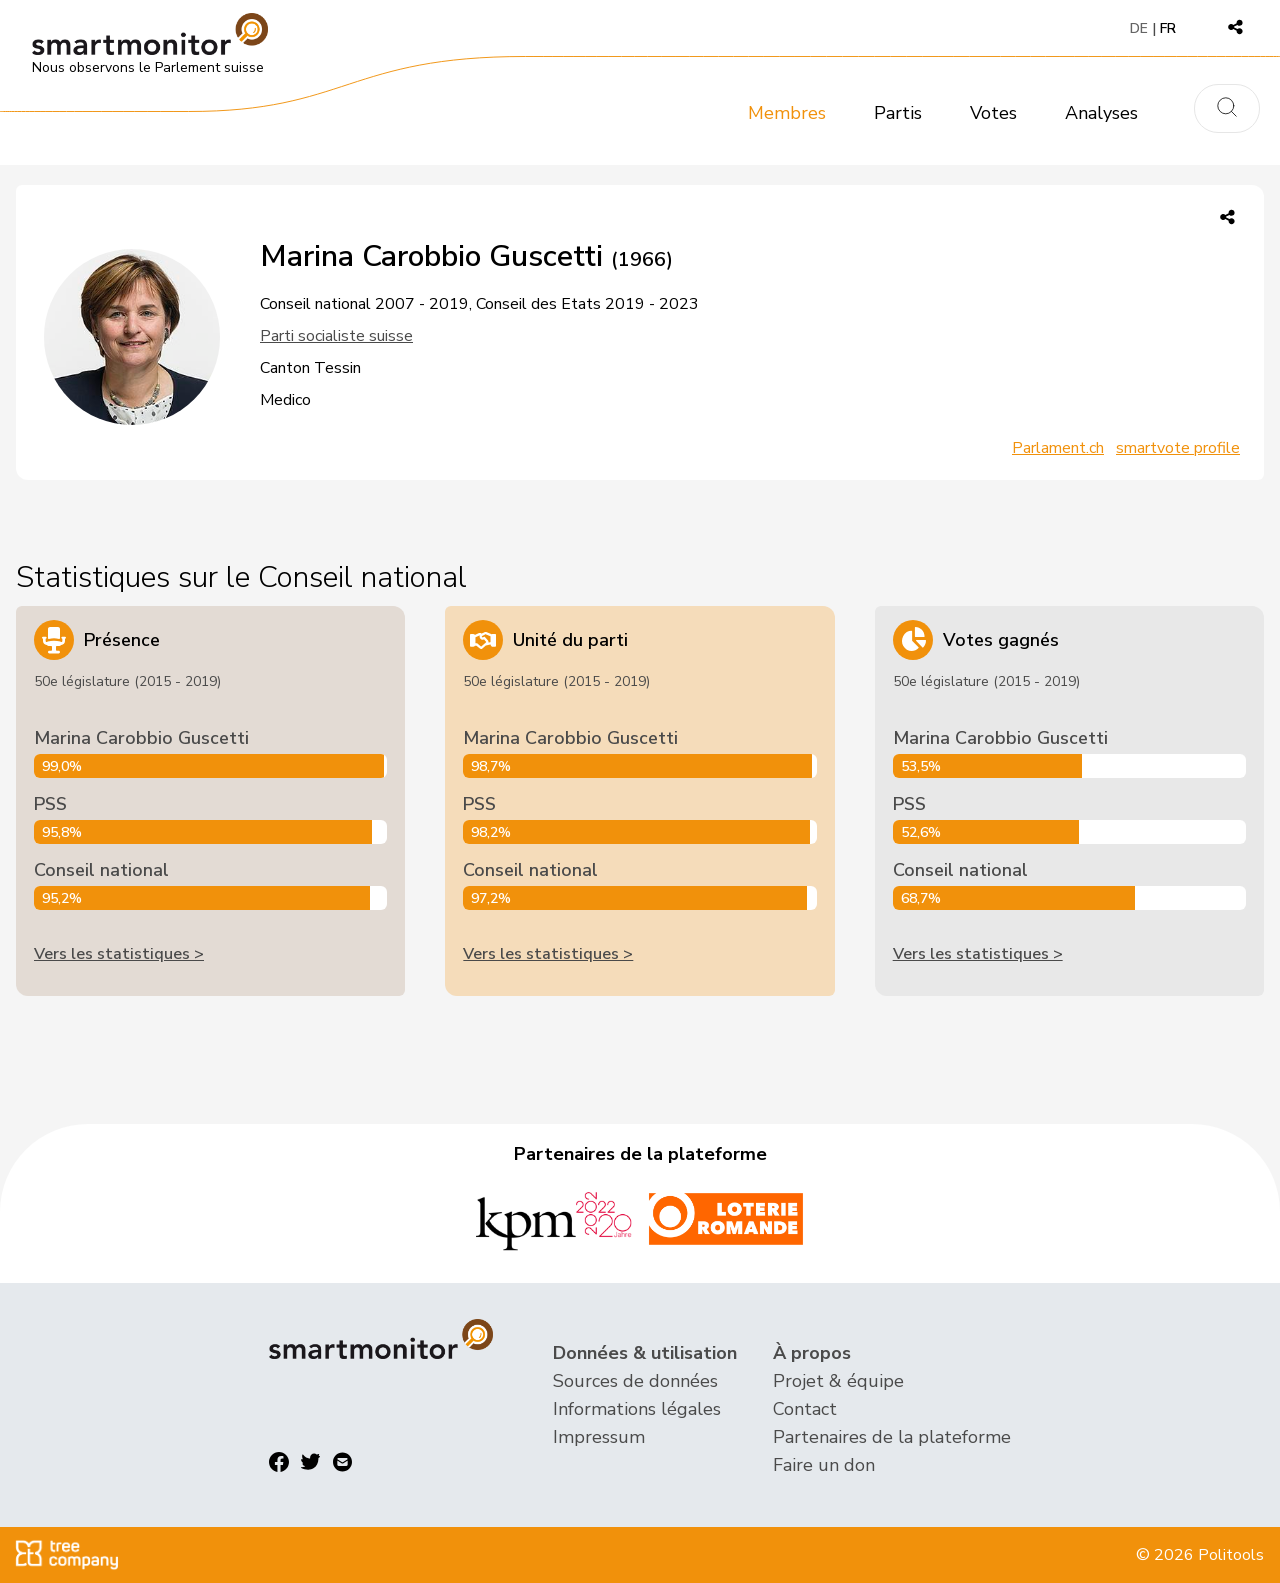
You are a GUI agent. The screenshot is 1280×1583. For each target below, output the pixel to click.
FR (1168, 28)
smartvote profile (1178, 448)
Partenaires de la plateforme (892, 1437)
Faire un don (824, 1465)
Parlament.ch (1058, 448)
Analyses (1101, 113)
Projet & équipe (838, 1381)
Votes (993, 113)
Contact (805, 1409)
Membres (787, 113)
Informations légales (637, 1409)
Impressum (599, 1437)
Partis (898, 113)
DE (1139, 28)
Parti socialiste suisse (336, 336)
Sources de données (635, 1381)
